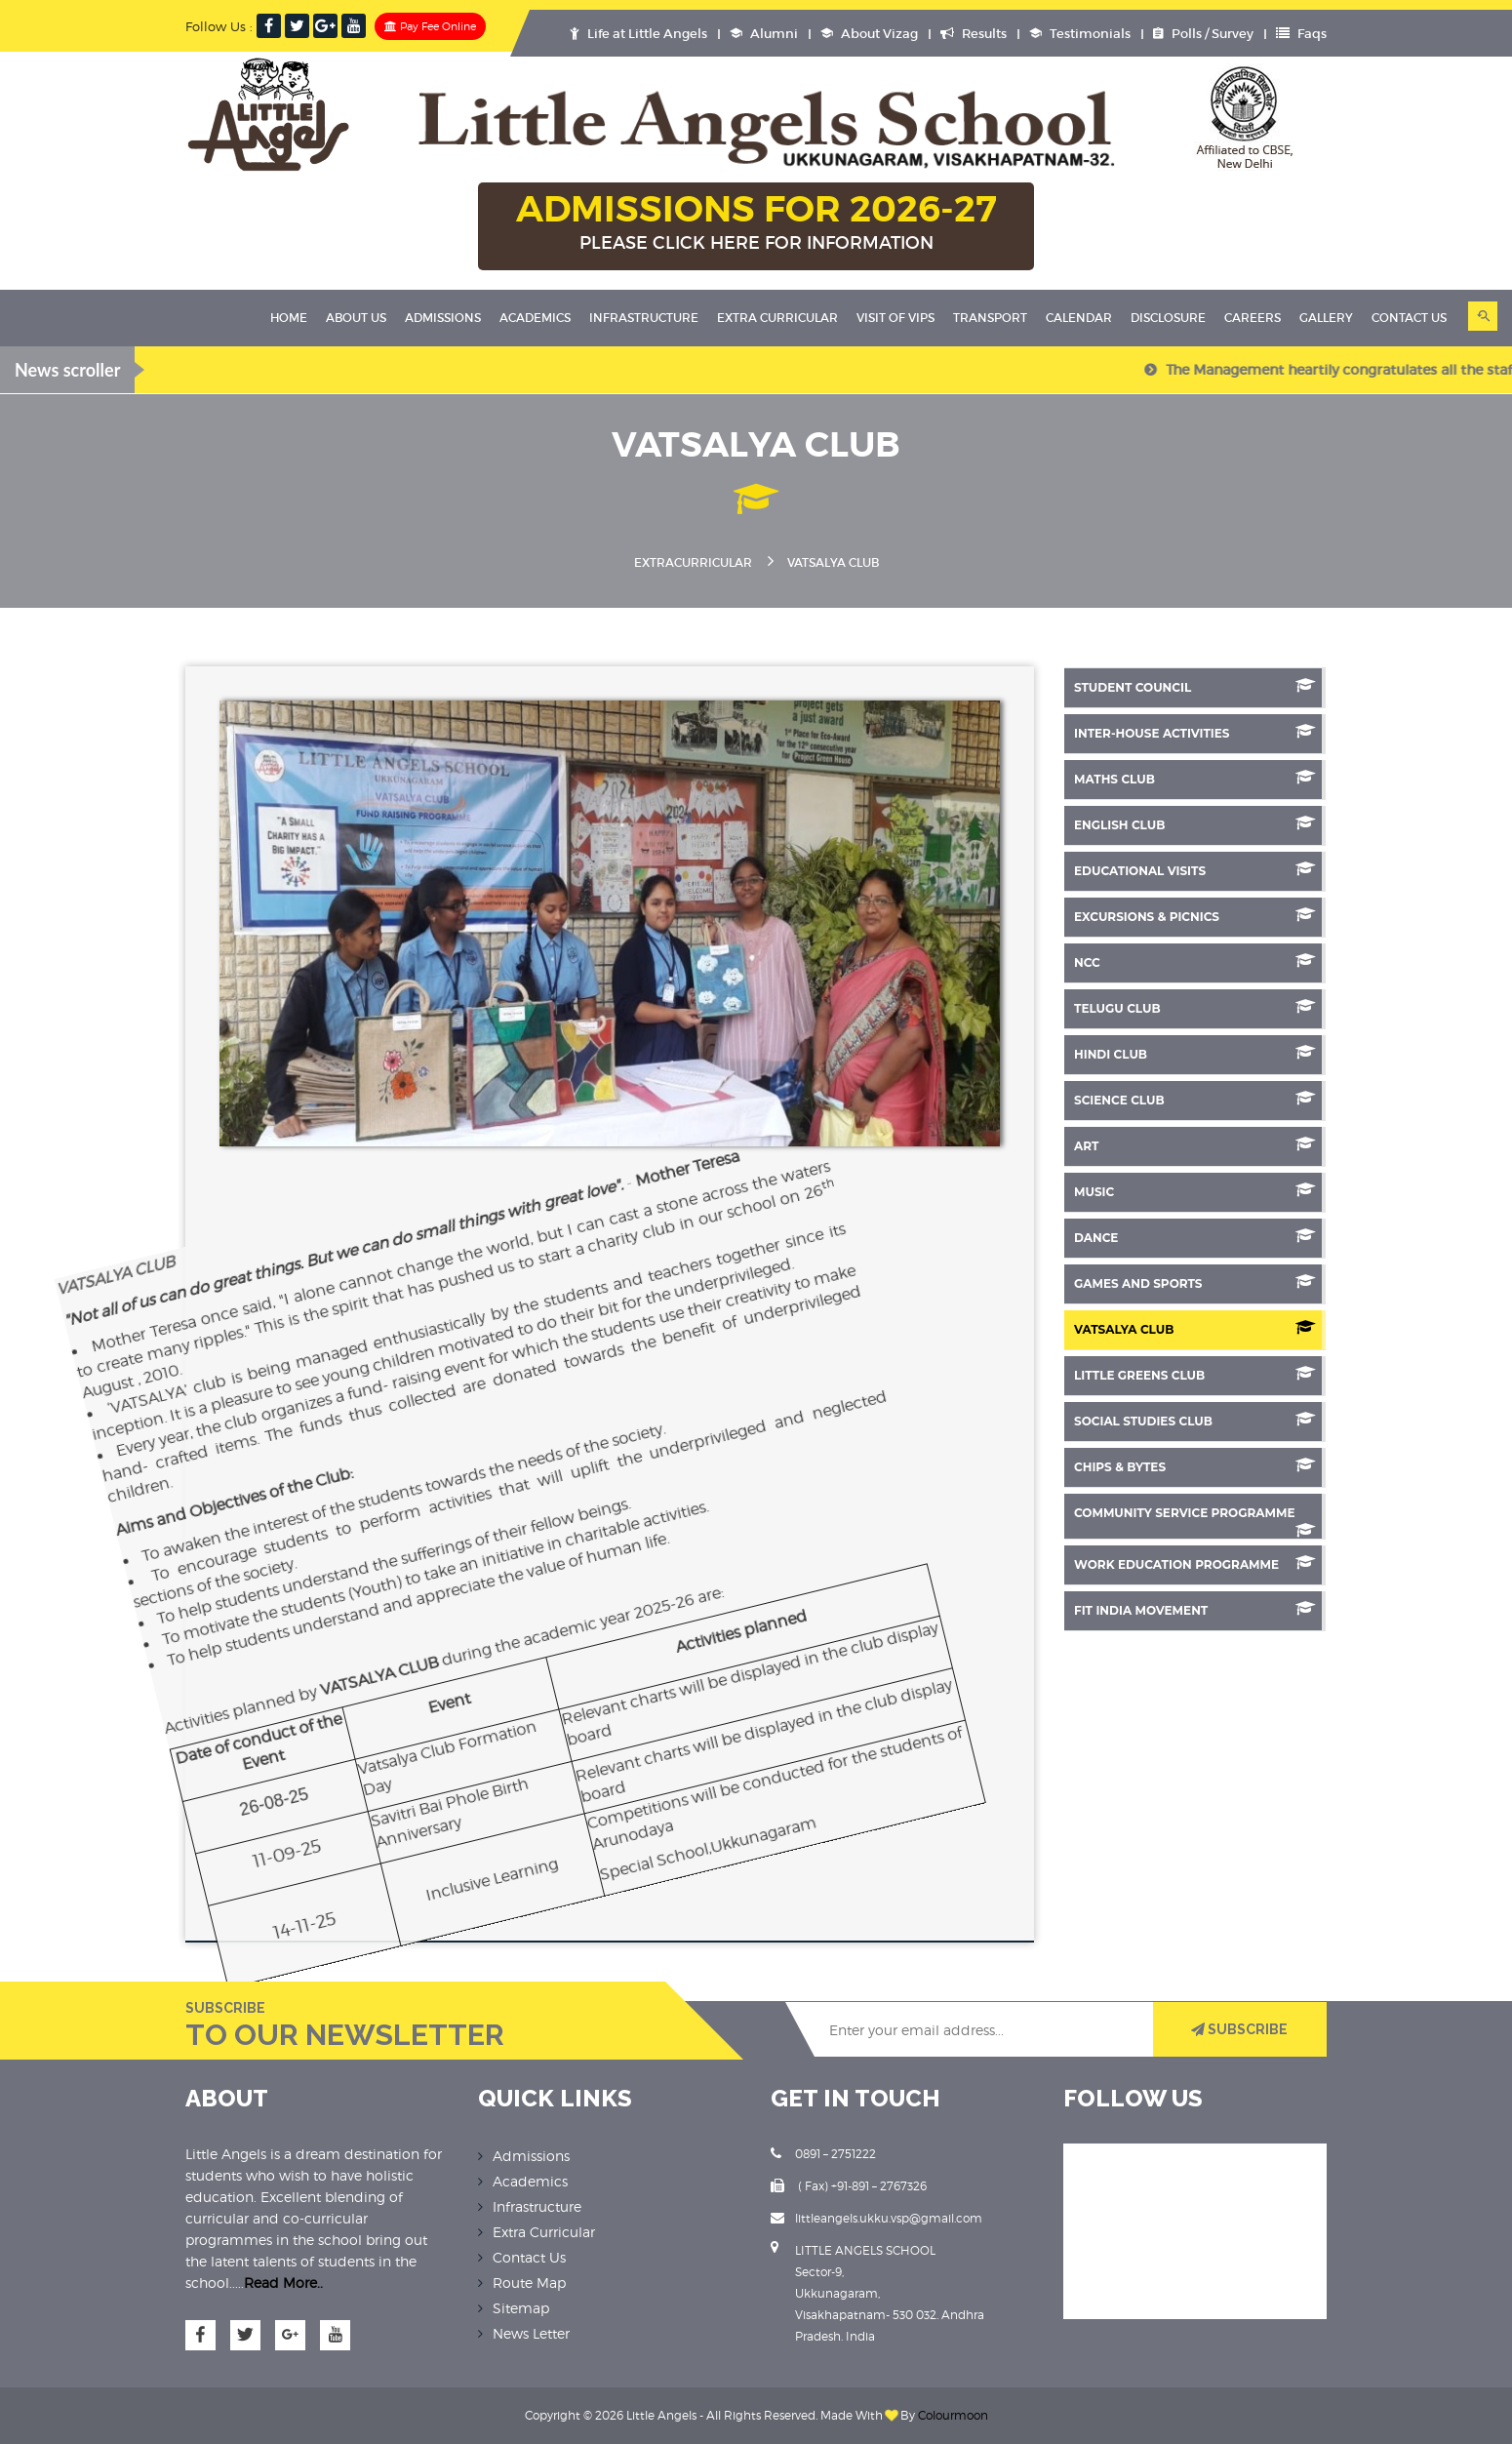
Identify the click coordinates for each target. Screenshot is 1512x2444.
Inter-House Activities (1195, 732)
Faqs (1301, 33)
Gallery (1326, 317)
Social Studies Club (1195, 1420)
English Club (1195, 824)
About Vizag (869, 33)
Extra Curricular (777, 317)
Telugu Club (1195, 1007)
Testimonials (1080, 33)
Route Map (529, 2282)
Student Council (1195, 686)
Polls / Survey (1203, 33)
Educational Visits (1195, 869)
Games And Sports (1195, 1282)
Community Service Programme (1195, 1519)
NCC (1195, 961)
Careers (1252, 317)
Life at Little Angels (638, 33)
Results (973, 33)
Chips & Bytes (1195, 1466)
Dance (1195, 1236)
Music (1195, 1190)
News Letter (531, 2333)
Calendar (1079, 317)
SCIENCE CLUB (1195, 1099)
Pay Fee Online (430, 26)
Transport (990, 317)
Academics (535, 317)
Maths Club (1195, 778)
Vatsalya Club (1195, 1328)
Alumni (764, 33)
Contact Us (1409, 317)
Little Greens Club (1195, 1374)
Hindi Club (1195, 1053)
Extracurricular (693, 562)
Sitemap (521, 2308)
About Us (356, 317)
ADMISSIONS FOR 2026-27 (756, 223)
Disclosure (1168, 317)
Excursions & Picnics (1195, 915)
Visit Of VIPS (895, 317)
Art (1195, 1145)
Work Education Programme (1195, 1563)
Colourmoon (953, 2415)
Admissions (443, 317)
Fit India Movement (1195, 1609)
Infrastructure (643, 317)
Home (288, 317)
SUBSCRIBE (1239, 2029)
